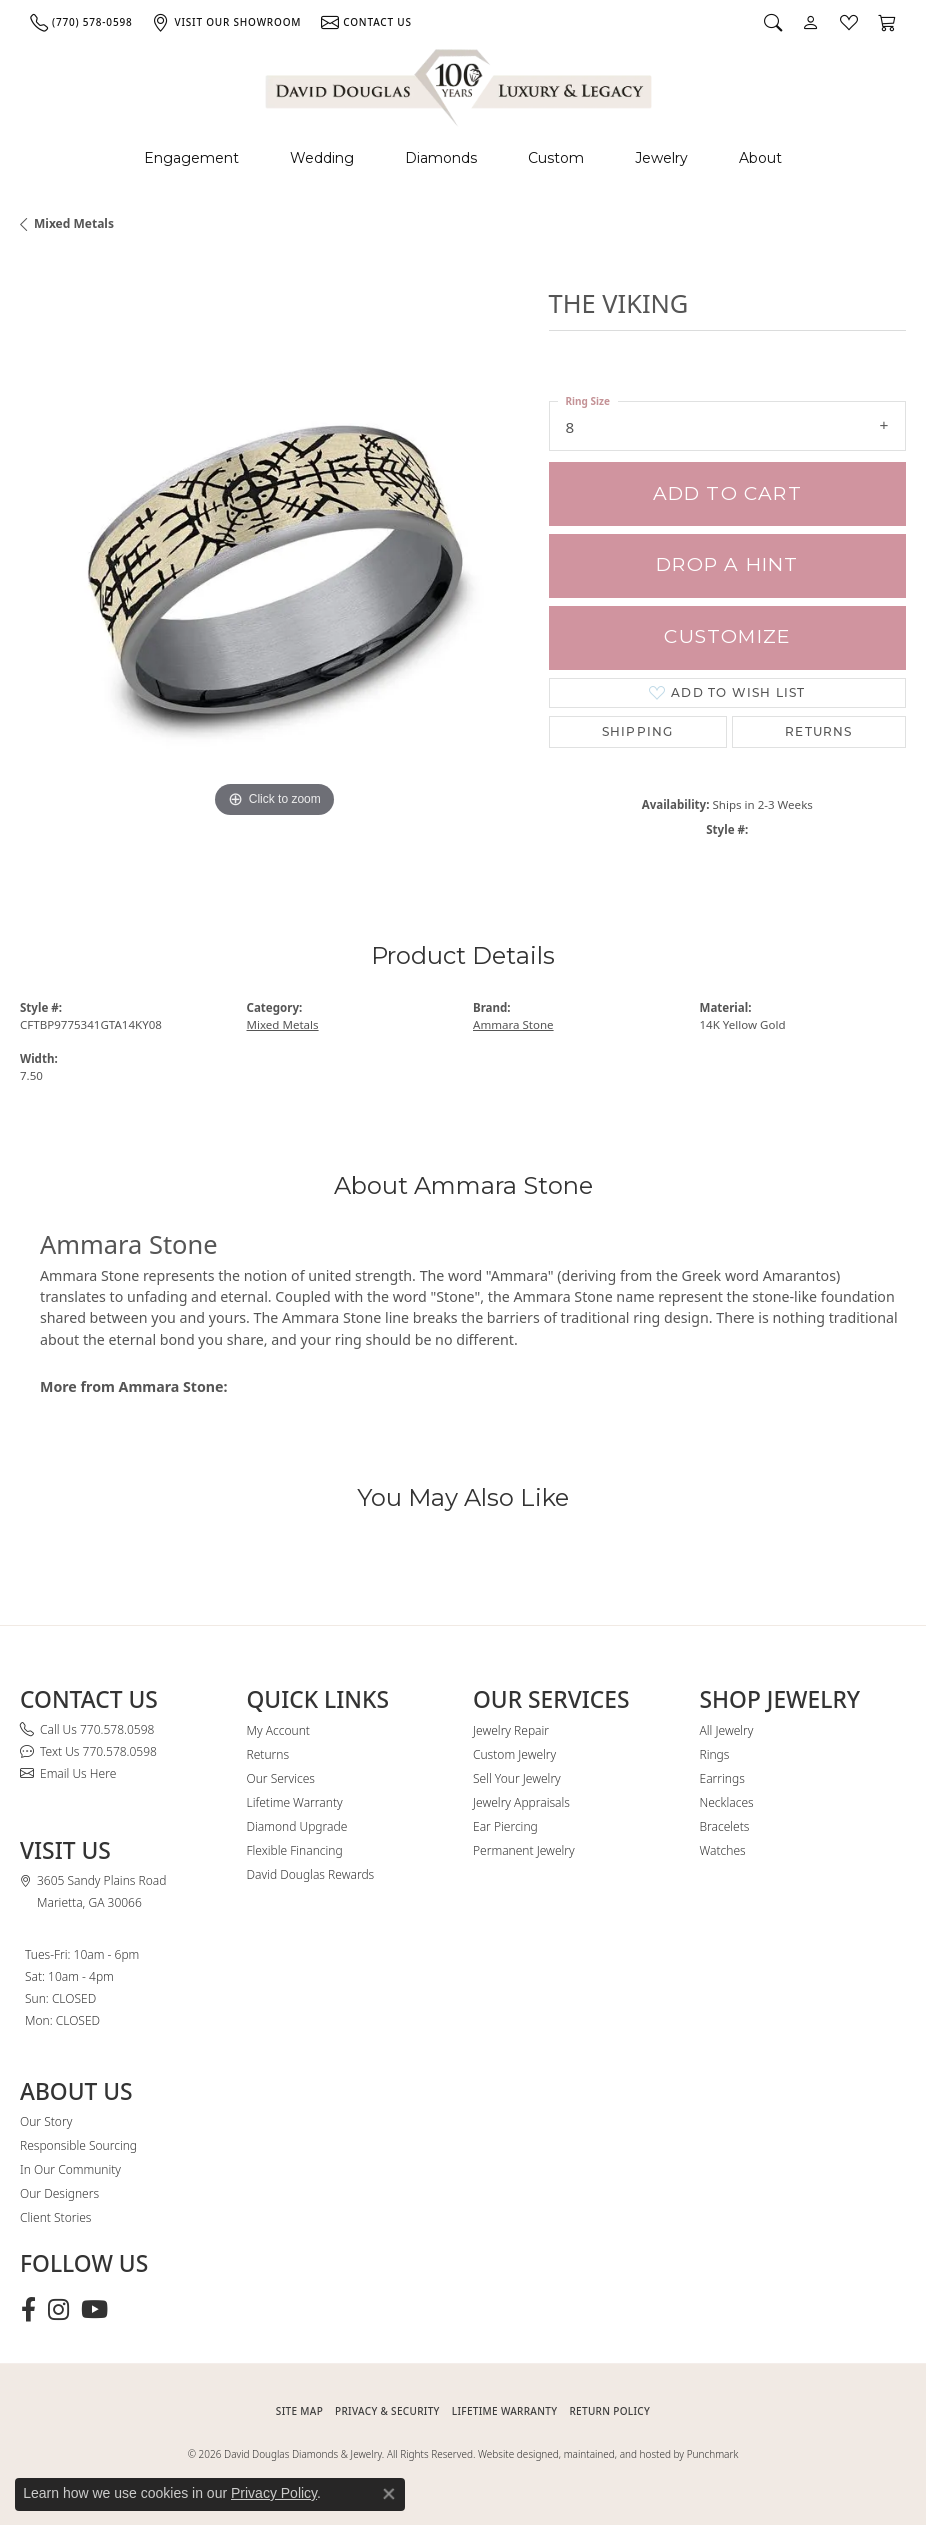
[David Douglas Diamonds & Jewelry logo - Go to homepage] (460, 84)
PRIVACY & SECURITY (387, 2411)
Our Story (46, 2121)
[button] (773, 22)
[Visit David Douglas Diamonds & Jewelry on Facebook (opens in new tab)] (28, 2310)
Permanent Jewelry (524, 1850)
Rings (715, 1754)
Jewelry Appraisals (521, 1802)
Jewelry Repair (511, 1730)
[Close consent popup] (389, 2494)
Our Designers (59, 2193)
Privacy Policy (274, 2493)
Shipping (638, 731)
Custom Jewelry (514, 1754)
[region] (274, 569)
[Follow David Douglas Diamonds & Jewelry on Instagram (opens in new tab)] (58, 2310)
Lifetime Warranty (295, 1802)
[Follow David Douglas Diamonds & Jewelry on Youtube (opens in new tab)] (94, 2310)
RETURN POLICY (609, 2411)
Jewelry (661, 158)
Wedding (322, 158)
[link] (81, 22)
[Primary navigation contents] (463, 158)
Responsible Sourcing (78, 2145)
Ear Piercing (505, 1826)
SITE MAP (299, 2411)
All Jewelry (727, 1730)
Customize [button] (727, 636)
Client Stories (55, 2217)
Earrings (722, 1778)
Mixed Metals (74, 223)
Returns (818, 731)
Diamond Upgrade (297, 1826)
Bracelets (725, 1826)
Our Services (281, 1778)
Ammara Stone (513, 1024)
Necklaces (727, 1802)
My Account (278, 1730)
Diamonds (441, 158)
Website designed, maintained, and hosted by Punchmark (608, 2454)
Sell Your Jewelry (517, 1778)
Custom (556, 158)
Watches (723, 1850)
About (760, 158)
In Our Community (70, 2169)
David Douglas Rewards (311, 1874)
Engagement (191, 158)
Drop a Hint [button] (727, 564)
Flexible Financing (295, 1850)
